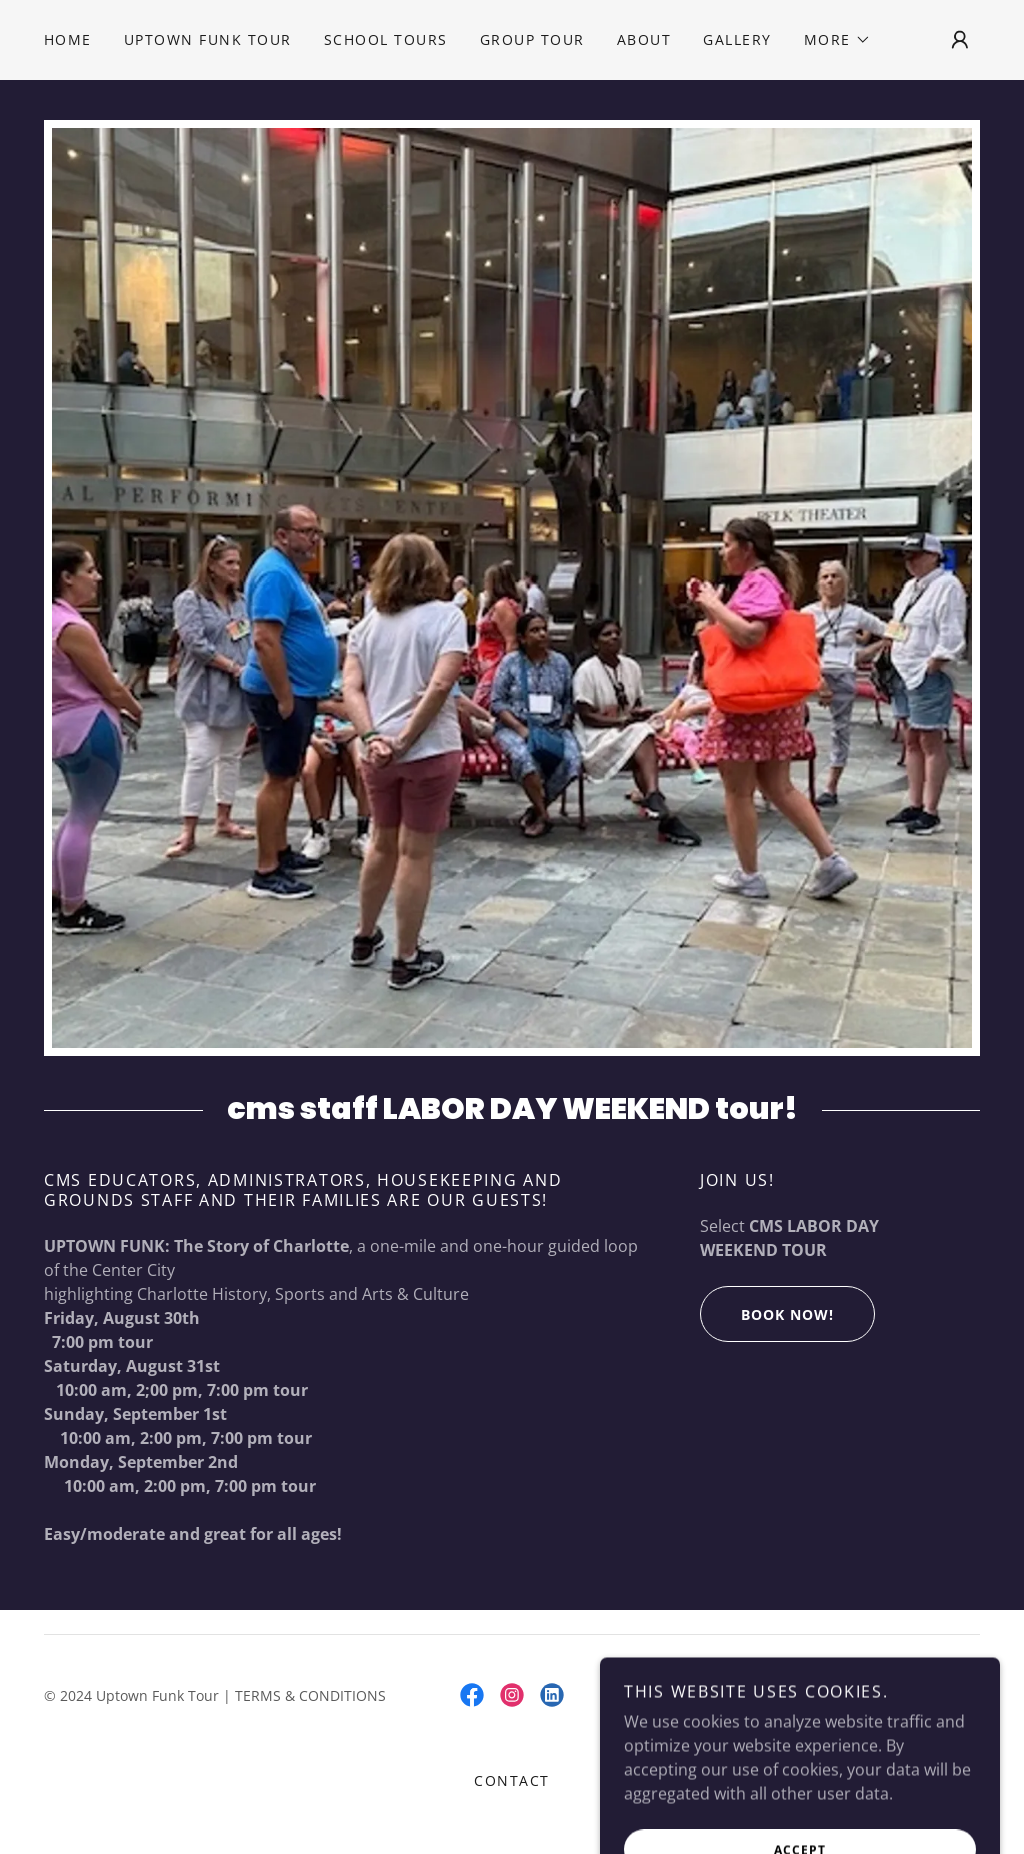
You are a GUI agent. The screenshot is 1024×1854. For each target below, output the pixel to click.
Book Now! (767, 1314)
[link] (472, 1695)
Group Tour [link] (532, 39)
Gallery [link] (737, 39)
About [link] (644, 39)
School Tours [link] (386, 39)
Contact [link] (512, 1780)
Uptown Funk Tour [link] (208, 39)
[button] (837, 40)
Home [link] (68, 39)
